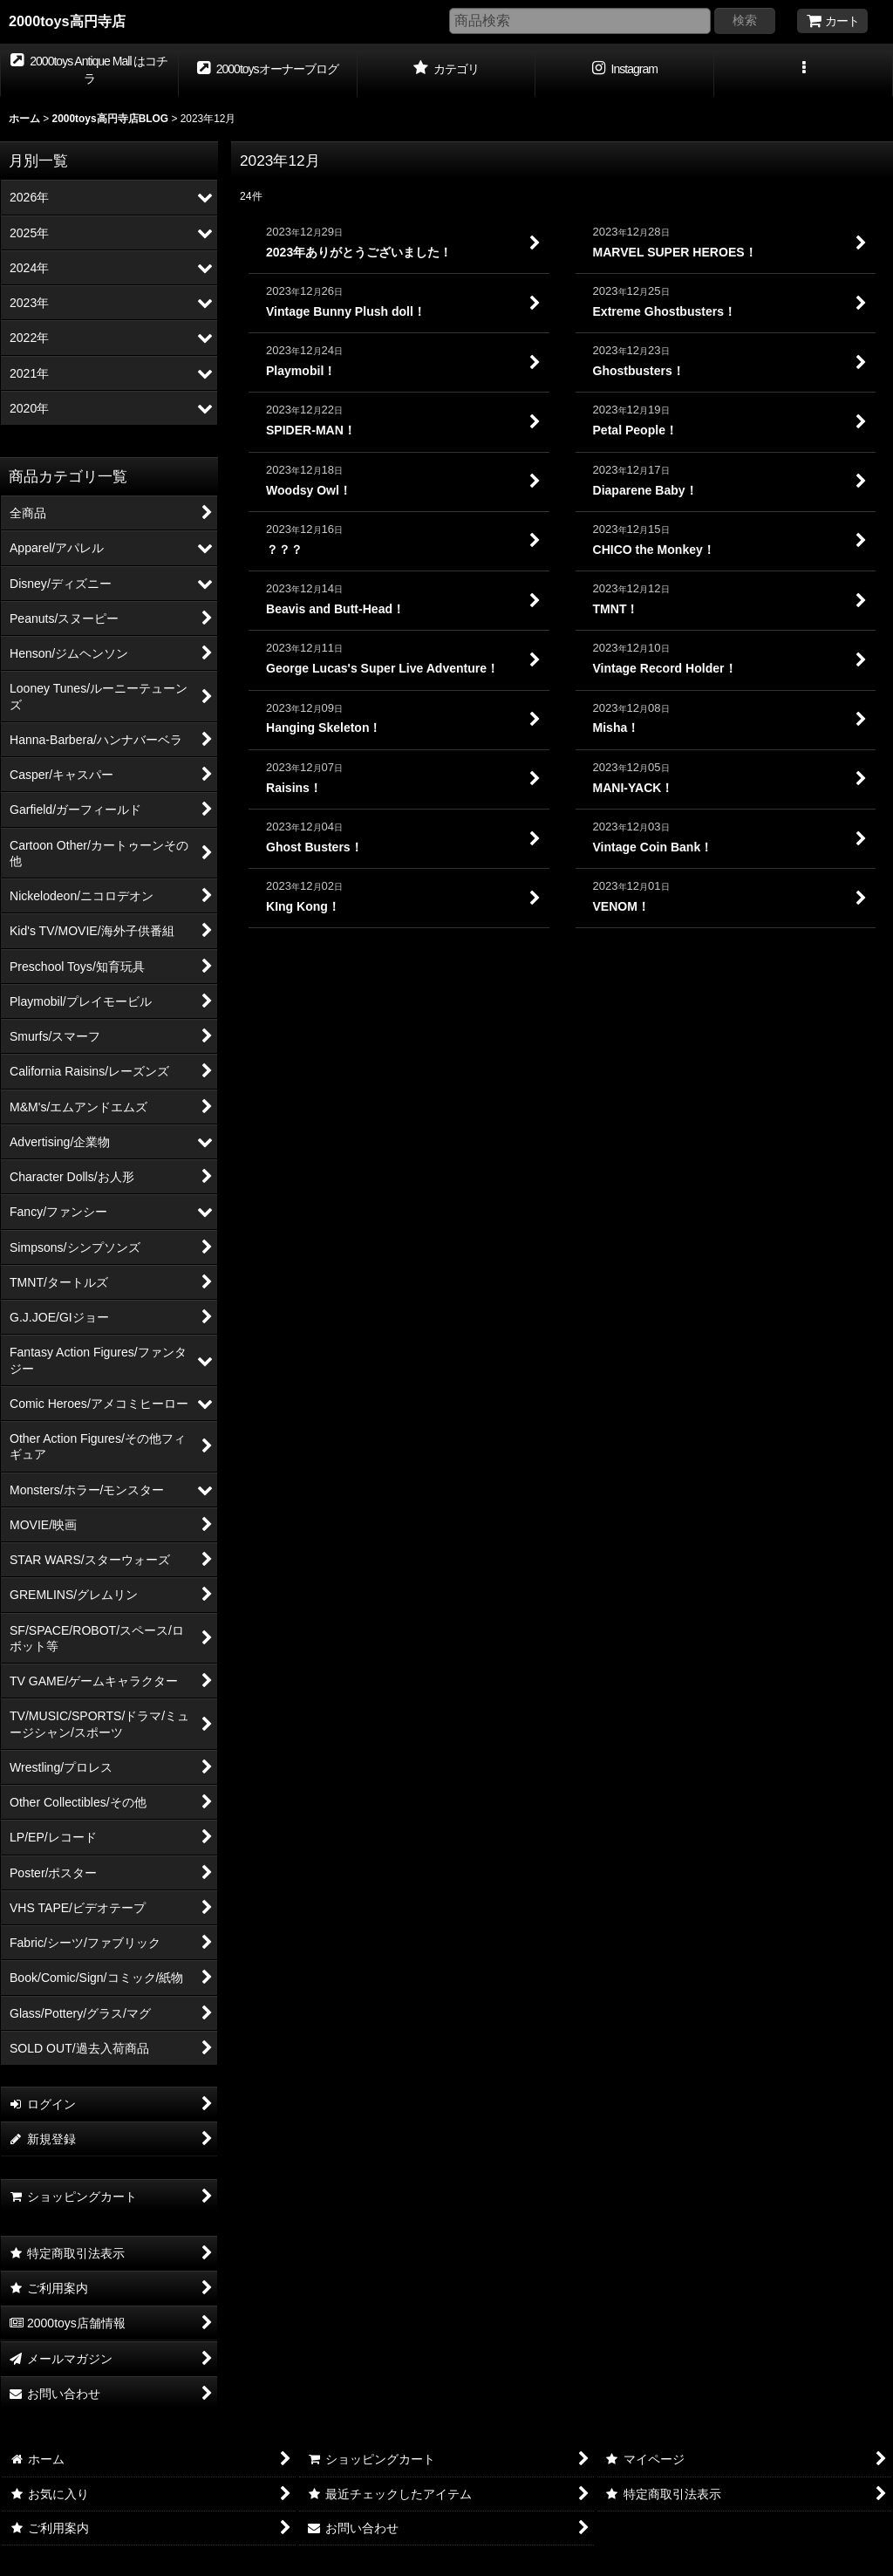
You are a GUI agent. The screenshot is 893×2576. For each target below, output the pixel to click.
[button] (803, 71)
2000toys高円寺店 (67, 21)
